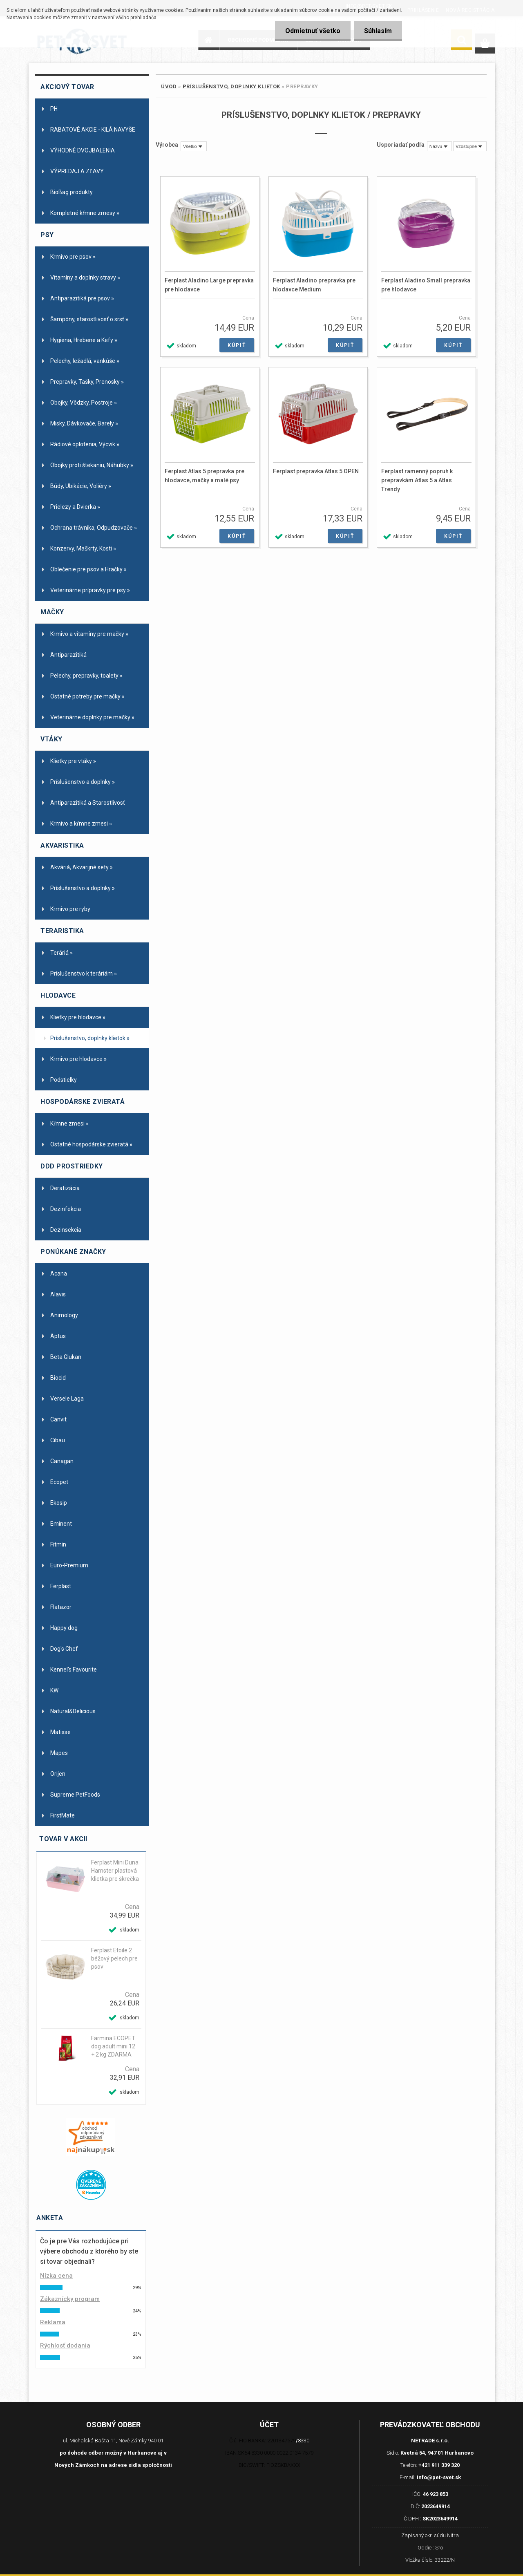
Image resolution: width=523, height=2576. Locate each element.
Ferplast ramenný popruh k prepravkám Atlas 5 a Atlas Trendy (417, 480)
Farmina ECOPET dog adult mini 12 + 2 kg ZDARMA (113, 2046)
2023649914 (435, 2506)
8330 (303, 2440)
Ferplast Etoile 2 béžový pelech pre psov (114, 1958)
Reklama (52, 2322)
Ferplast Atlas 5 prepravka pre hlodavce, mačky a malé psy (204, 475)
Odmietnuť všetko (312, 31)
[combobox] (439, 146)
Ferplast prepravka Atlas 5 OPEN (316, 471)
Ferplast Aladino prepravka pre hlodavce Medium (314, 285)
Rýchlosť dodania (65, 2345)
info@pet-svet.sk (439, 2477)
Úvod (169, 86)
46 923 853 (435, 2494)
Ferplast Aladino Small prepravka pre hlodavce (425, 285)
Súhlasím (378, 31)
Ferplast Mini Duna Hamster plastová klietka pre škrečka (115, 1870)
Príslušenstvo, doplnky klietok (231, 86)
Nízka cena (56, 2275)
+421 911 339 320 (439, 2465)
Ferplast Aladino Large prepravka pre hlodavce (209, 285)
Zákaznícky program (70, 2299)
